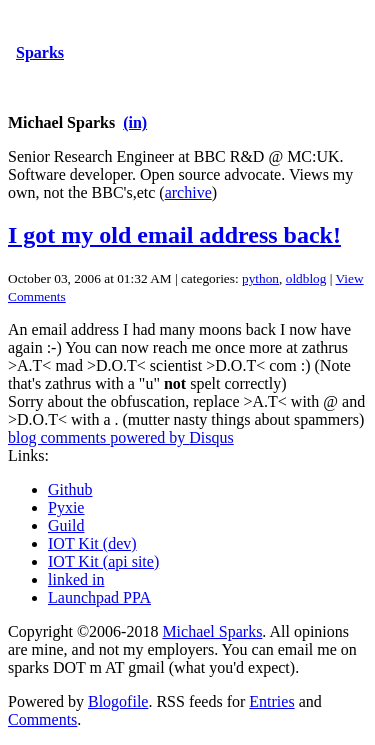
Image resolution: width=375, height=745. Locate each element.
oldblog (306, 278)
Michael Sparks (212, 631)
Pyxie (66, 507)
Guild (66, 525)
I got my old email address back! (174, 235)
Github (70, 489)
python (260, 278)
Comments (42, 719)
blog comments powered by (121, 437)
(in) (135, 122)
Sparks (40, 52)
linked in (76, 579)
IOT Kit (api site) (103, 561)
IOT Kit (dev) (92, 543)
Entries (271, 701)
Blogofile (118, 701)
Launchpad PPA (99, 597)
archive (188, 192)
